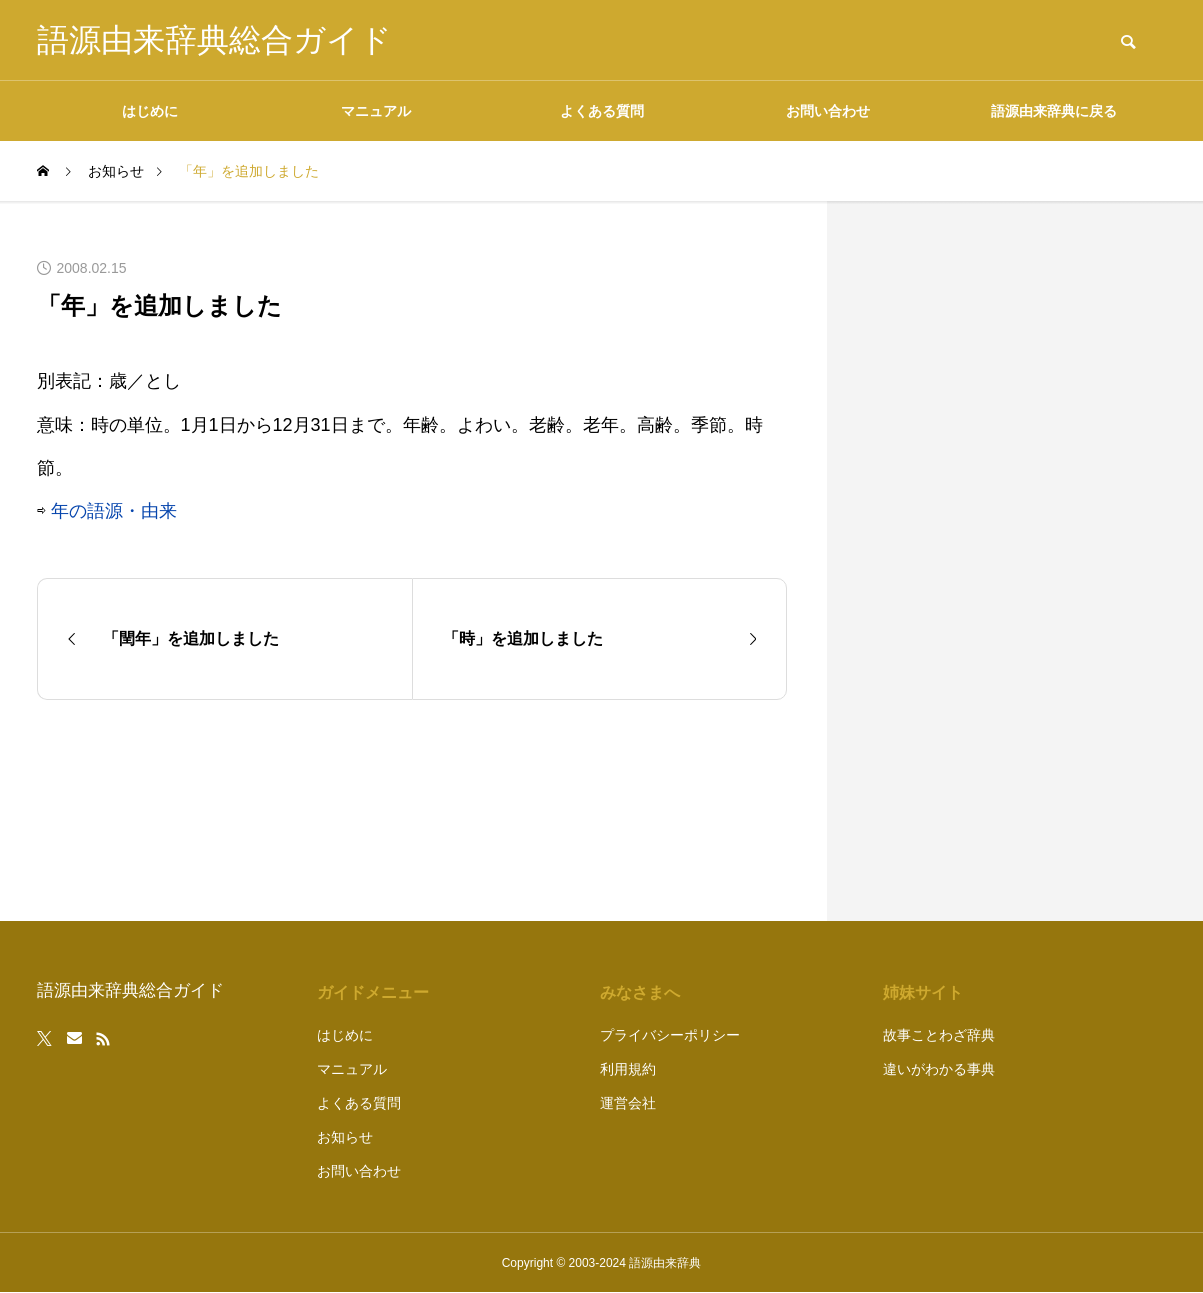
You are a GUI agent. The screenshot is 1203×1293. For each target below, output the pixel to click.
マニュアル (376, 111)
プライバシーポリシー (670, 1035)
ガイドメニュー (373, 992)
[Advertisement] (1017, 561)
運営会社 (628, 1103)
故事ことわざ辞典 (939, 1035)
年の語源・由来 (114, 511)
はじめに (150, 111)
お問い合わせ (828, 111)
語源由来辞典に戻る (1054, 111)
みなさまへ (640, 992)
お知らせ (345, 1137)
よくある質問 (602, 111)
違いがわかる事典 (939, 1069)
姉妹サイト (923, 992)
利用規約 (628, 1069)
